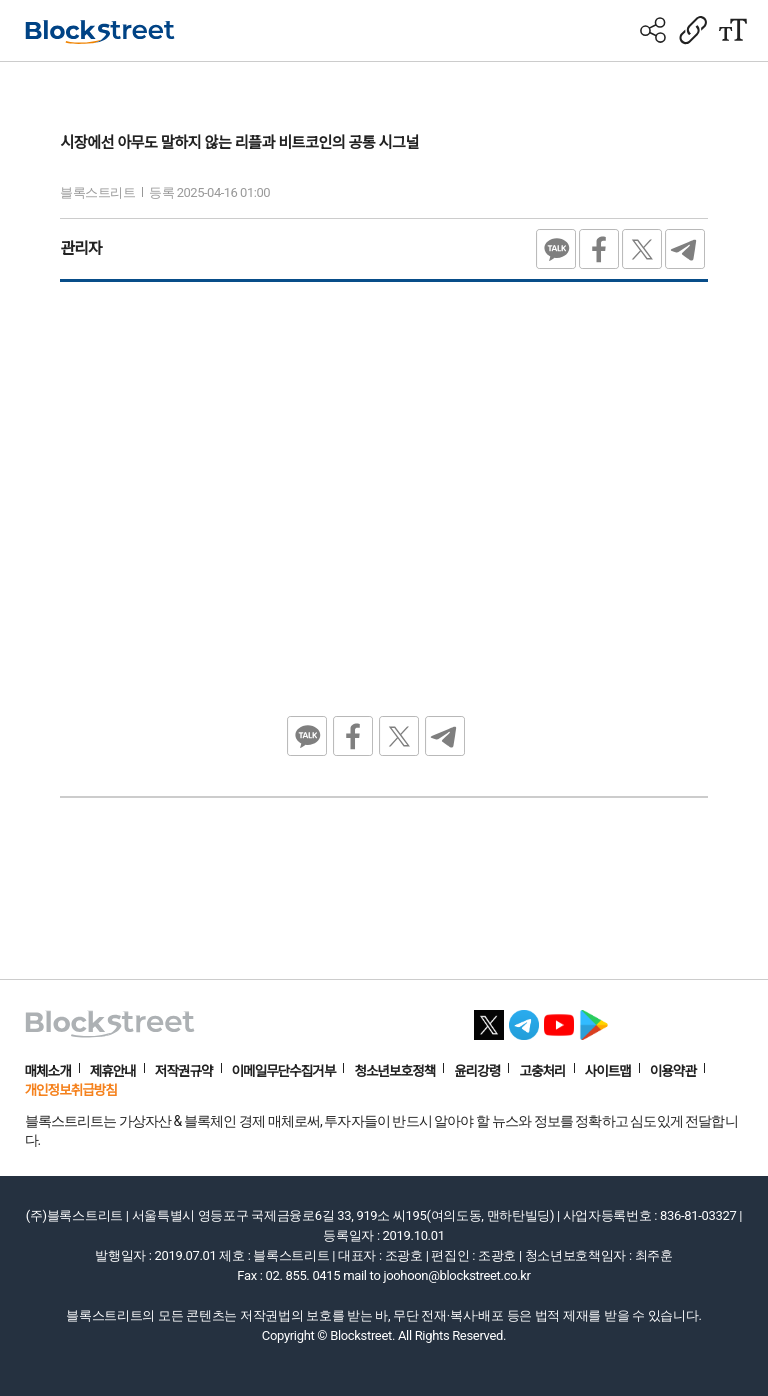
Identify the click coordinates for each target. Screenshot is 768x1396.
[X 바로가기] (489, 1019)
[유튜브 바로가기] (559, 1019)
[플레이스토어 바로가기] (594, 1019)
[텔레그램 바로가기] (524, 1019)
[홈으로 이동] (100, 32)
